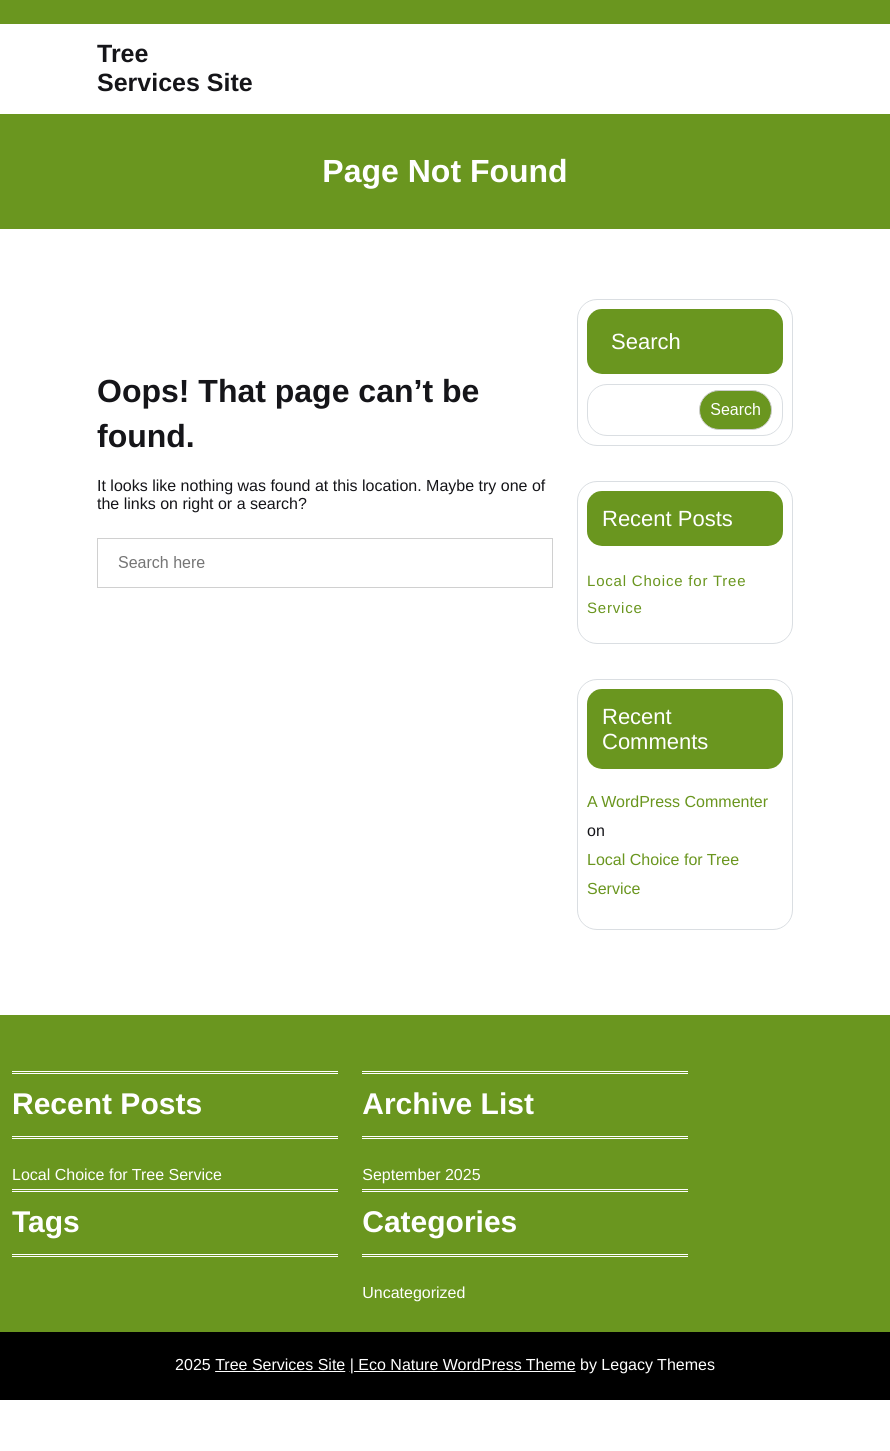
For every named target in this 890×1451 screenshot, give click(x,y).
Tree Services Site (149, 92)
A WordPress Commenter (679, 850)
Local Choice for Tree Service (668, 642)
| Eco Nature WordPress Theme (463, 1415)
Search (647, 388)
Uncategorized (420, 1340)
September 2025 (427, 1222)
